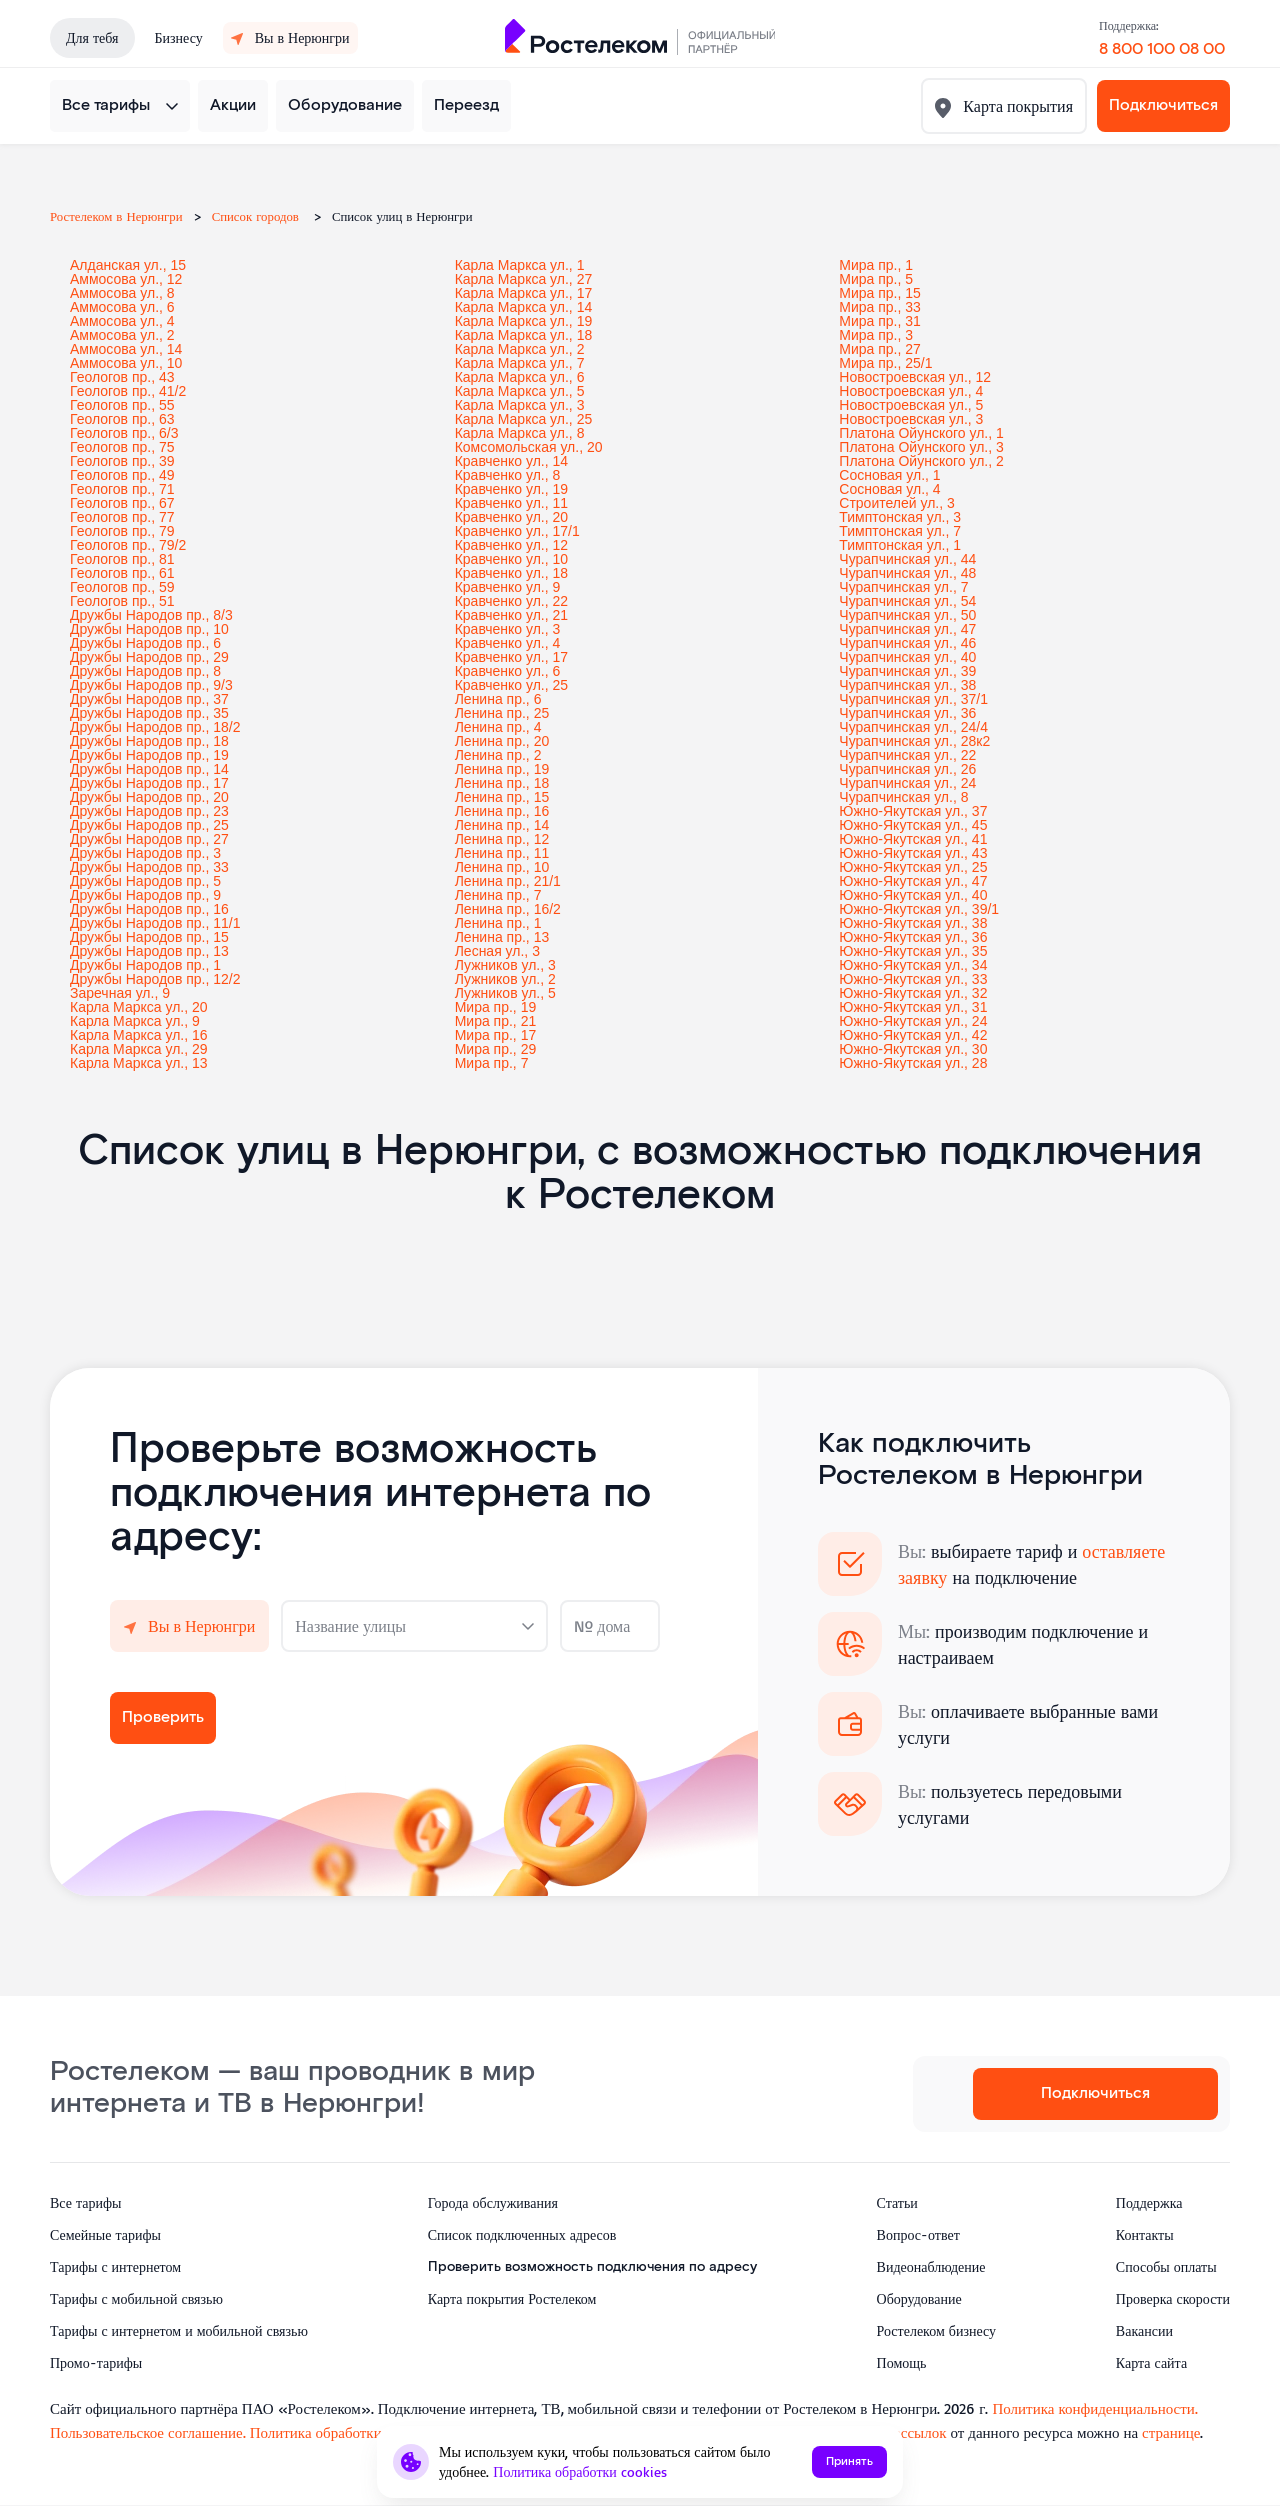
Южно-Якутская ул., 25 (913, 867)
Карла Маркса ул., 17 (524, 293)
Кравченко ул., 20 (511, 517)
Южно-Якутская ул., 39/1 (919, 909)
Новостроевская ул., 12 (915, 377)
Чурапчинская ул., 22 (907, 755)
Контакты (1145, 2234)
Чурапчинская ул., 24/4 (913, 727)
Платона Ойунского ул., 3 (921, 447)
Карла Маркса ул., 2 (520, 349)
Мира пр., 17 (496, 1035)
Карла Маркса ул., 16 (139, 1035)
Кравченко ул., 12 (511, 545)
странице (1171, 2432)
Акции (233, 105)
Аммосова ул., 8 (122, 293)
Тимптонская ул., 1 (900, 545)
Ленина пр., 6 (498, 699)
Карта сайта (1151, 2362)
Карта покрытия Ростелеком (512, 2298)
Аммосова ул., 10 (126, 363)
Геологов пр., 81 (122, 559)
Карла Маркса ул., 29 (139, 1049)
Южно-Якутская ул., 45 (913, 825)
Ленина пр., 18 (502, 783)
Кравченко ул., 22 (511, 601)
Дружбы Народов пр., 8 (145, 671)
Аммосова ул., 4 (122, 321)
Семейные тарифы (105, 2234)
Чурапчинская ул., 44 (907, 559)
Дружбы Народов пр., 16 (149, 909)
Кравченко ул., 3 (508, 629)
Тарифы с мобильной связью (136, 2298)
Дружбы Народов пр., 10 (149, 629)
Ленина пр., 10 (502, 867)
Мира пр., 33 (880, 307)
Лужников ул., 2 (505, 979)
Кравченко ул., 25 (511, 685)
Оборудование (345, 105)
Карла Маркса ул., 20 (139, 1007)
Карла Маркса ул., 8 (520, 433)
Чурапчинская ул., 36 (907, 713)
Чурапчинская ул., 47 (907, 629)
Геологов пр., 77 (122, 517)
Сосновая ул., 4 (889, 489)
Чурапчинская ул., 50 (907, 615)
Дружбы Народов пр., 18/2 (155, 727)
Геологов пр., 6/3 (124, 433)
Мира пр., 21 (496, 1021)
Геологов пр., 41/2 (128, 391)
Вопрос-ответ (918, 2234)
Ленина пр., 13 (502, 937)
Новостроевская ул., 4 (911, 391)
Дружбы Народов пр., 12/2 (155, 979)
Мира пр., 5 (876, 279)
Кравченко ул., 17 (511, 657)
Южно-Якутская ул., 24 (913, 1021)
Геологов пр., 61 (122, 573)
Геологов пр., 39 (122, 461)
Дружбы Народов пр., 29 (149, 657)
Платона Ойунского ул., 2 (921, 461)
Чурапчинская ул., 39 (907, 671)
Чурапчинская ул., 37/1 (913, 699)
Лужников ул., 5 (505, 993)
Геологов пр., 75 (122, 447)
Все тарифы (106, 105)
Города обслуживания (493, 2202)
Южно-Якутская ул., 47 (913, 881)
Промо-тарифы (96, 2362)
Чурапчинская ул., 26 (907, 769)
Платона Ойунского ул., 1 (921, 433)
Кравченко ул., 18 (511, 573)
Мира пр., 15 (880, 293)
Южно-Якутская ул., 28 (913, 1063)
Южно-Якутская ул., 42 (913, 1035)
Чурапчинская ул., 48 (907, 573)
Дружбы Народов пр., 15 (149, 937)
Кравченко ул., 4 (508, 643)
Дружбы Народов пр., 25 (149, 825)
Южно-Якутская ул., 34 (913, 965)
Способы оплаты (1166, 2266)
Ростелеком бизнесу (936, 2330)
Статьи (897, 2202)
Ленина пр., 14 (502, 825)
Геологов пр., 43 (122, 377)
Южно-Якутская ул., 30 (913, 1049)
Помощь (902, 2362)
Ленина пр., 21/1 (508, 881)
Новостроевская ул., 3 (911, 419)
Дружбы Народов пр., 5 (145, 881)
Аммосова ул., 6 (122, 307)
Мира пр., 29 (496, 1049)
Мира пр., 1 (876, 265)
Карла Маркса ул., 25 (524, 419)
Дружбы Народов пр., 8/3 (151, 615)
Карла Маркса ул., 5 (520, 391)
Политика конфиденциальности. (1094, 2408)
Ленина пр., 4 (498, 727)
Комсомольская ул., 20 (529, 447)
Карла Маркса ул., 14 (524, 307)
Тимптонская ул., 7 (900, 531)
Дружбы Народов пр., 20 (149, 797)
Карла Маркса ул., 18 (524, 335)
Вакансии (1144, 2330)
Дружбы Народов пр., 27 (149, 839)
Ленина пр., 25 (502, 713)
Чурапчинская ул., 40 (907, 657)
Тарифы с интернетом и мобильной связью (179, 2330)
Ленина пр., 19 (502, 769)
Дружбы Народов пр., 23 (149, 811)
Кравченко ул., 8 (508, 475)
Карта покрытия (1016, 106)
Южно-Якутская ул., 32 (913, 993)
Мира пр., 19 (496, 1007)
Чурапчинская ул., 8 (903, 797)
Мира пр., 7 (492, 1063)
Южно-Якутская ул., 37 (913, 811)
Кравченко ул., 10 (511, 559)
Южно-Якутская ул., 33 (913, 979)
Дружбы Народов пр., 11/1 (155, 923)
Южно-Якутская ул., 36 (913, 937)
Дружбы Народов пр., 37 (149, 699)
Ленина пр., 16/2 (508, 909)
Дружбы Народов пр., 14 (149, 769)
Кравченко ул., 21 (511, 615)
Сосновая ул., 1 (889, 475)
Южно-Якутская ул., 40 (913, 895)
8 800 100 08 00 (1162, 49)
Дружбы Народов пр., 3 (145, 853)
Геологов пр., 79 (122, 531)
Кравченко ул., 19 (511, 489)
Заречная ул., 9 (120, 993)
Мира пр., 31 (880, 321)
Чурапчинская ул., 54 (907, 601)
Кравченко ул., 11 (511, 503)
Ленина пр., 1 (498, 923)
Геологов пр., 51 (122, 601)
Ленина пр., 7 (498, 895)
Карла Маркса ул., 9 (135, 1021)
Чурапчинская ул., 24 (907, 783)
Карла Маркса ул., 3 (520, 405)
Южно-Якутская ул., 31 (913, 1007)
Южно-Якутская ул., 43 (913, 853)
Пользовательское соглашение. (148, 2432)
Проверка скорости (1173, 2298)
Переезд (466, 105)
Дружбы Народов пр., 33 (149, 867)
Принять (849, 2461)
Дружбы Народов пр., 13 (149, 951)
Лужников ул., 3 (505, 965)
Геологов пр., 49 (122, 475)
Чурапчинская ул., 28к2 (914, 741)
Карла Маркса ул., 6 (520, 377)
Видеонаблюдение (931, 2266)
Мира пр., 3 (876, 335)
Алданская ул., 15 (128, 265)
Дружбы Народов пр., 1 (145, 965)
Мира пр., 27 (880, 349)
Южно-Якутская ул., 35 (913, 951)
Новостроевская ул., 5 (911, 405)
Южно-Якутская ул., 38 (913, 923)
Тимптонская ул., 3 (900, 517)
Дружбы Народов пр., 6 (145, 643)
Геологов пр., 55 (122, 405)
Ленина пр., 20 (502, 741)
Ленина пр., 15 (502, 797)
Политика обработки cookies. (345, 2432)
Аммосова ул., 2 (122, 335)
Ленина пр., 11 (502, 853)
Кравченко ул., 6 (508, 671)
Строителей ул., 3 (896, 503)
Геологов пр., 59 (122, 587)
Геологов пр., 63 (122, 419)
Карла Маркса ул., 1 (520, 265)
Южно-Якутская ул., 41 (913, 839)
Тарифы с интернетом (115, 2266)
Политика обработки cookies (580, 2471)
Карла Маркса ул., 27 (524, 279)
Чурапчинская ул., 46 (907, 643)
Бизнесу (179, 37)
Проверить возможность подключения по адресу (592, 2267)
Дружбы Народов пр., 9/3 (151, 685)
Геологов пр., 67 (122, 503)
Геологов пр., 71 (122, 489)
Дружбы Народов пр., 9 (145, 895)
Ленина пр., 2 (498, 755)
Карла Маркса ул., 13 (139, 1063)
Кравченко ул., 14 (511, 461)
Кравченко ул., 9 (508, 587)
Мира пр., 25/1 (885, 363)
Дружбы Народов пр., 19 (149, 755)
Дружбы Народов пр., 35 (149, 713)
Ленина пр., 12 (502, 839)
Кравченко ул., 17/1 (517, 531)
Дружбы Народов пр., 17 (149, 783)
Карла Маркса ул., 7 (520, 363)
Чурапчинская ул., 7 (903, 587)
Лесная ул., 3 (497, 951)
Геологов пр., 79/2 (128, 545)
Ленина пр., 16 (502, 811)
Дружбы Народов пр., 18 (149, 741)
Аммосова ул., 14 (126, 349)
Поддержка (1149, 2202)
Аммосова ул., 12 (126, 279)
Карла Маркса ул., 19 (524, 321)
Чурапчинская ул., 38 (907, 685)
